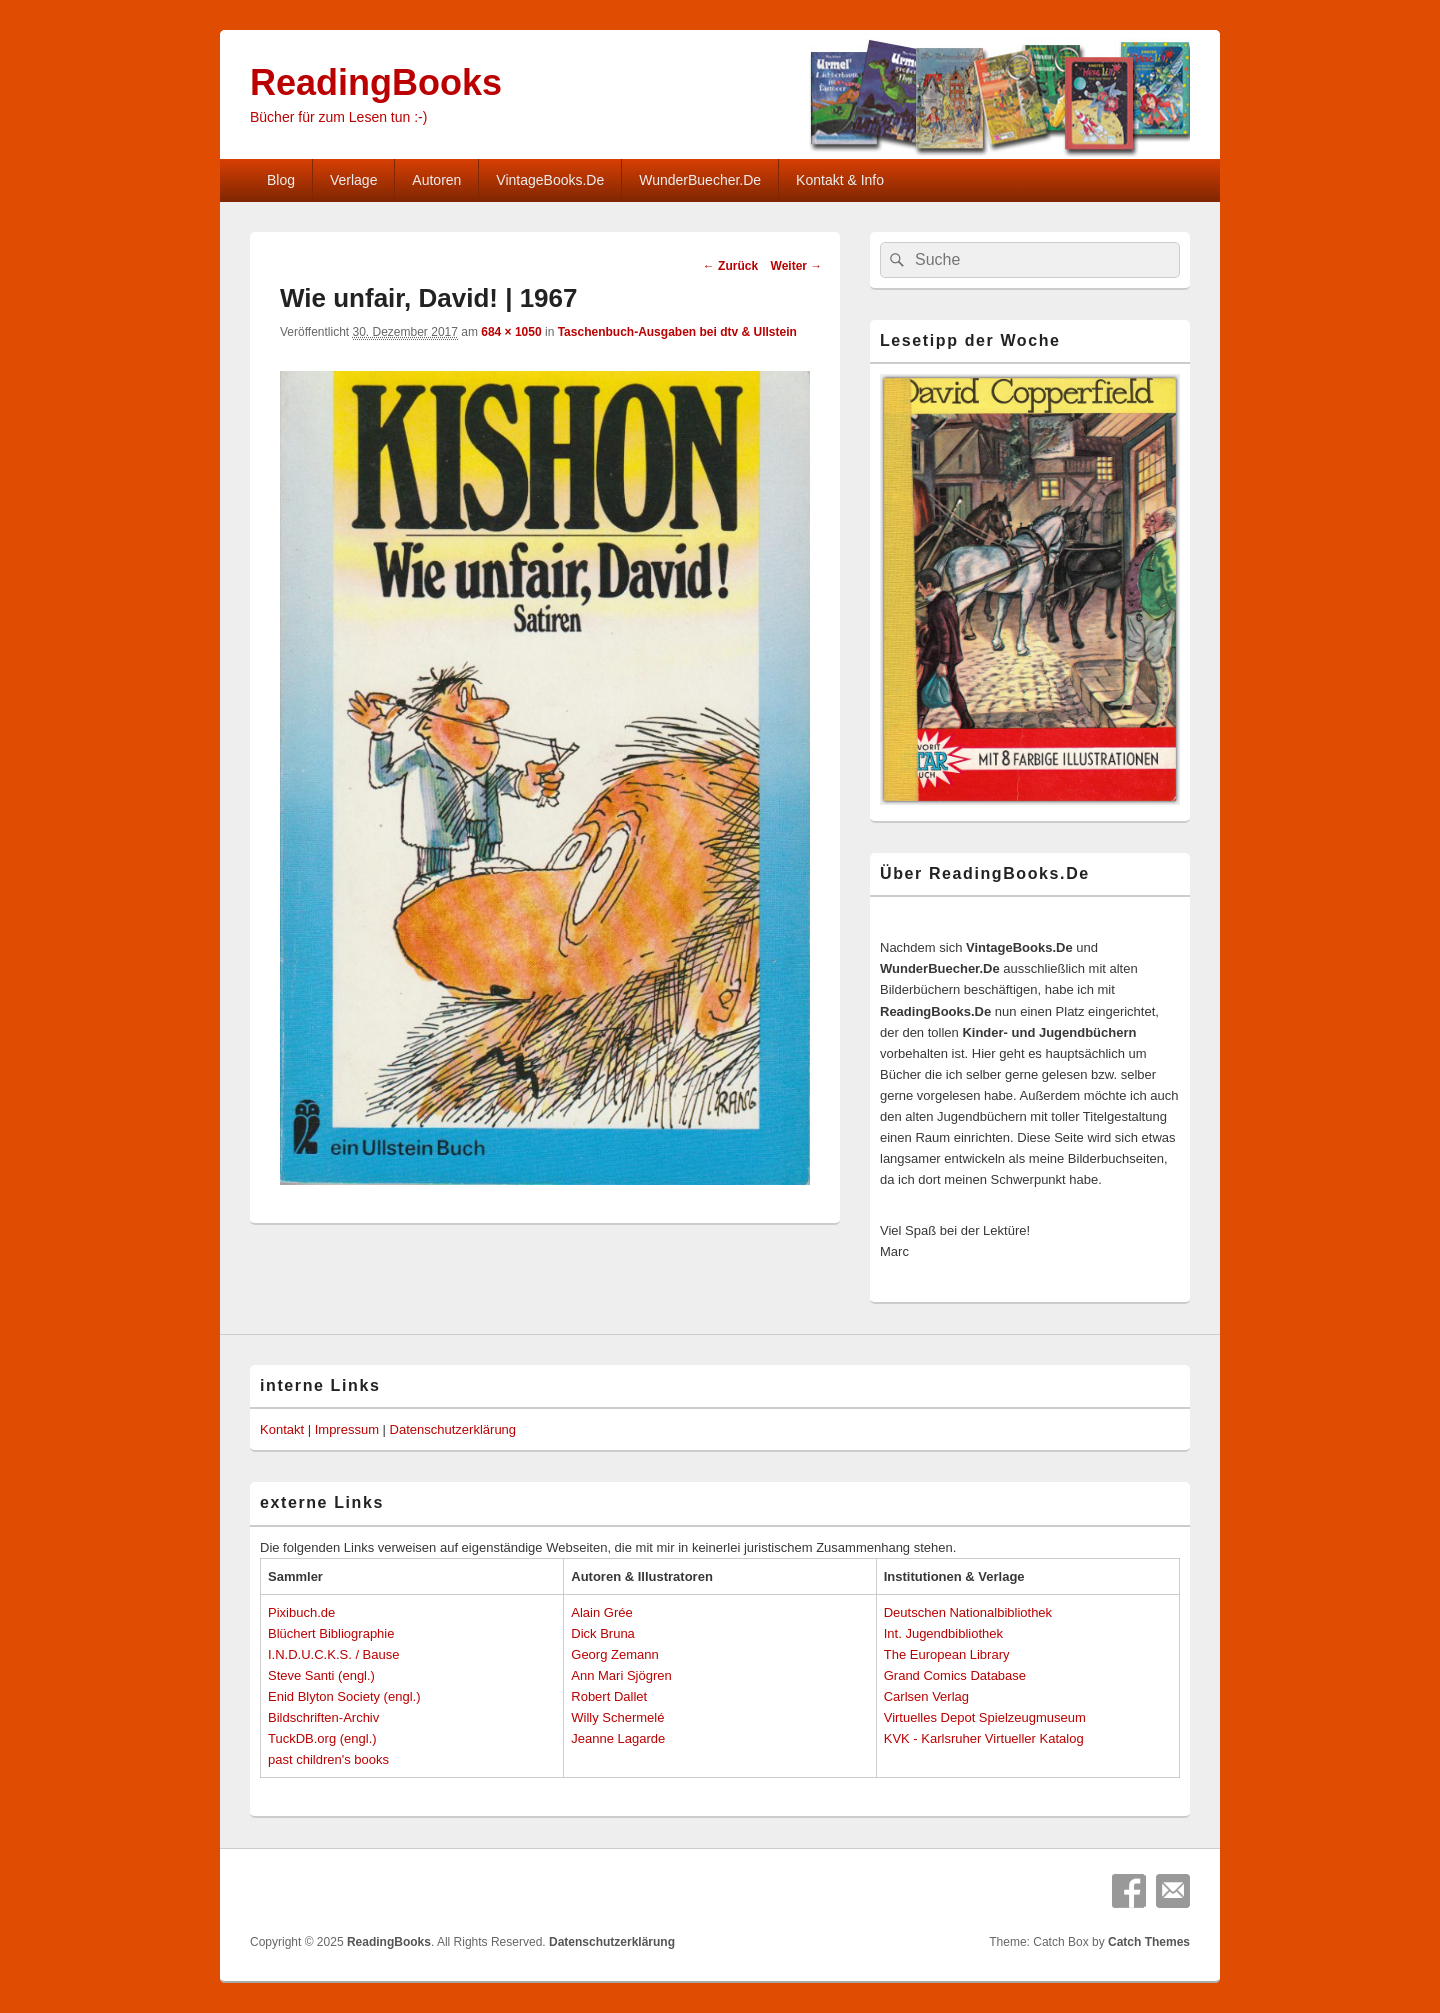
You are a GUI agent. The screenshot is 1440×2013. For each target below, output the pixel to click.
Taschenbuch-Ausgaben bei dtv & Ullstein (677, 332)
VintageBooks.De (550, 180)
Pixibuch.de (301, 1612)
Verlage (353, 180)
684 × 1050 (511, 332)
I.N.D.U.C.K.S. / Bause (334, 1654)
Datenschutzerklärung (453, 1429)
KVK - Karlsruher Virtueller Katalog (984, 1738)
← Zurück (730, 266)
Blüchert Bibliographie (331, 1633)
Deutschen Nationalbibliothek (968, 1612)
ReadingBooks (376, 82)
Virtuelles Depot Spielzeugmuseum (985, 1717)
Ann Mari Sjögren (621, 1675)
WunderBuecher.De (700, 180)
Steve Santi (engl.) (321, 1675)
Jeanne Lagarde (618, 1738)
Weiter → (797, 266)
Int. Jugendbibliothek (943, 1633)
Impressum (347, 1429)
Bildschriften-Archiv (323, 1717)
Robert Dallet (609, 1696)
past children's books (328, 1759)
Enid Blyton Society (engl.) (344, 1696)
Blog (281, 180)
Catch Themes (1149, 1942)
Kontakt (282, 1429)
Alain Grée (601, 1612)
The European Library (947, 1654)
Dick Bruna (603, 1633)
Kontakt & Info (840, 180)
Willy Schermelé (617, 1717)
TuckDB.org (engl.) (322, 1738)
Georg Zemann (614, 1654)
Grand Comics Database (955, 1675)
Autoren (436, 180)
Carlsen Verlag (926, 1696)
